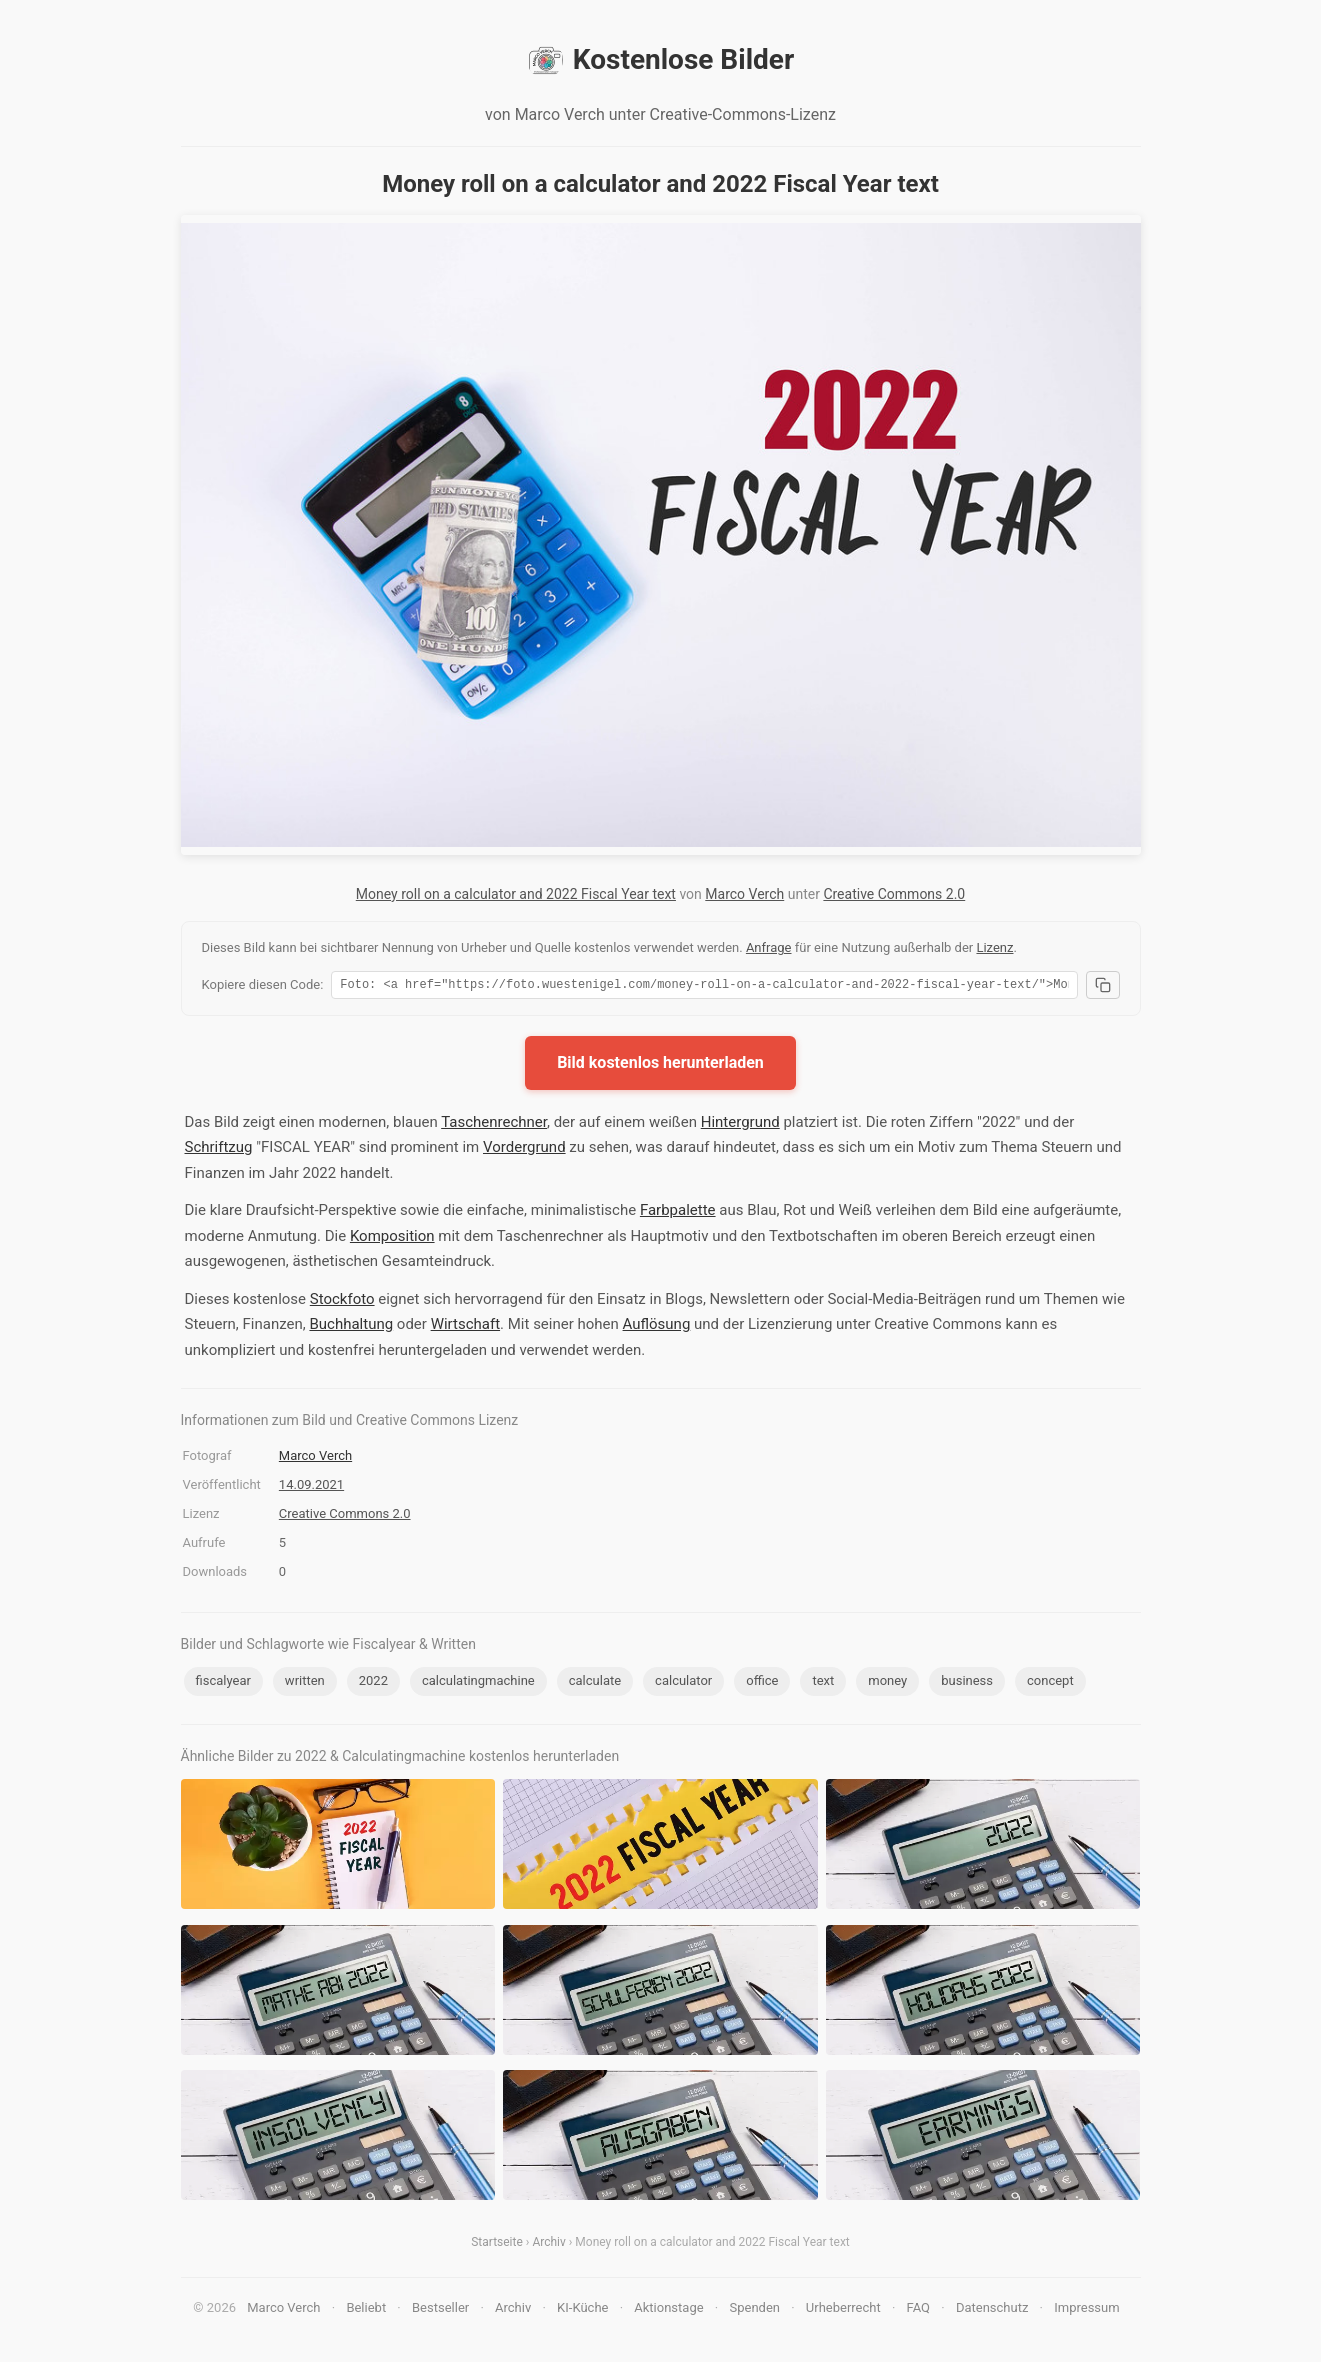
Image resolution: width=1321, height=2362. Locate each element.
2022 (373, 1683)
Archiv (548, 2245)
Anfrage (769, 947)
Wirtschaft (465, 1327)
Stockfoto (342, 1302)
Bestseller (440, 2310)
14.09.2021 (311, 1487)
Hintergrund (740, 1125)
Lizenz (994, 947)
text (823, 1683)
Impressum (1086, 2310)
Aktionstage (668, 2310)
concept (1050, 1683)
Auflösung (657, 1327)
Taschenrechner (494, 1125)
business (967, 1683)
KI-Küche (582, 2310)
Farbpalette (678, 1213)
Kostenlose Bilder (660, 60)
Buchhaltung (351, 1327)
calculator (683, 1683)
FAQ (918, 2310)
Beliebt (366, 2310)
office (762, 1683)
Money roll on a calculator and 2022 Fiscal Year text (516, 894)
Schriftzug (219, 1150)
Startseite (497, 2245)
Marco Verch (744, 894)
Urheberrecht (843, 2310)
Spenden (754, 2310)
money (887, 1683)
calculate (595, 1683)
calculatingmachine (478, 1683)
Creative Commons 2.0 (894, 894)
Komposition (392, 1239)
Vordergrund (524, 1150)
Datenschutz (992, 2310)
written (305, 1683)
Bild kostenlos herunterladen (660, 1065)
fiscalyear (223, 1683)
